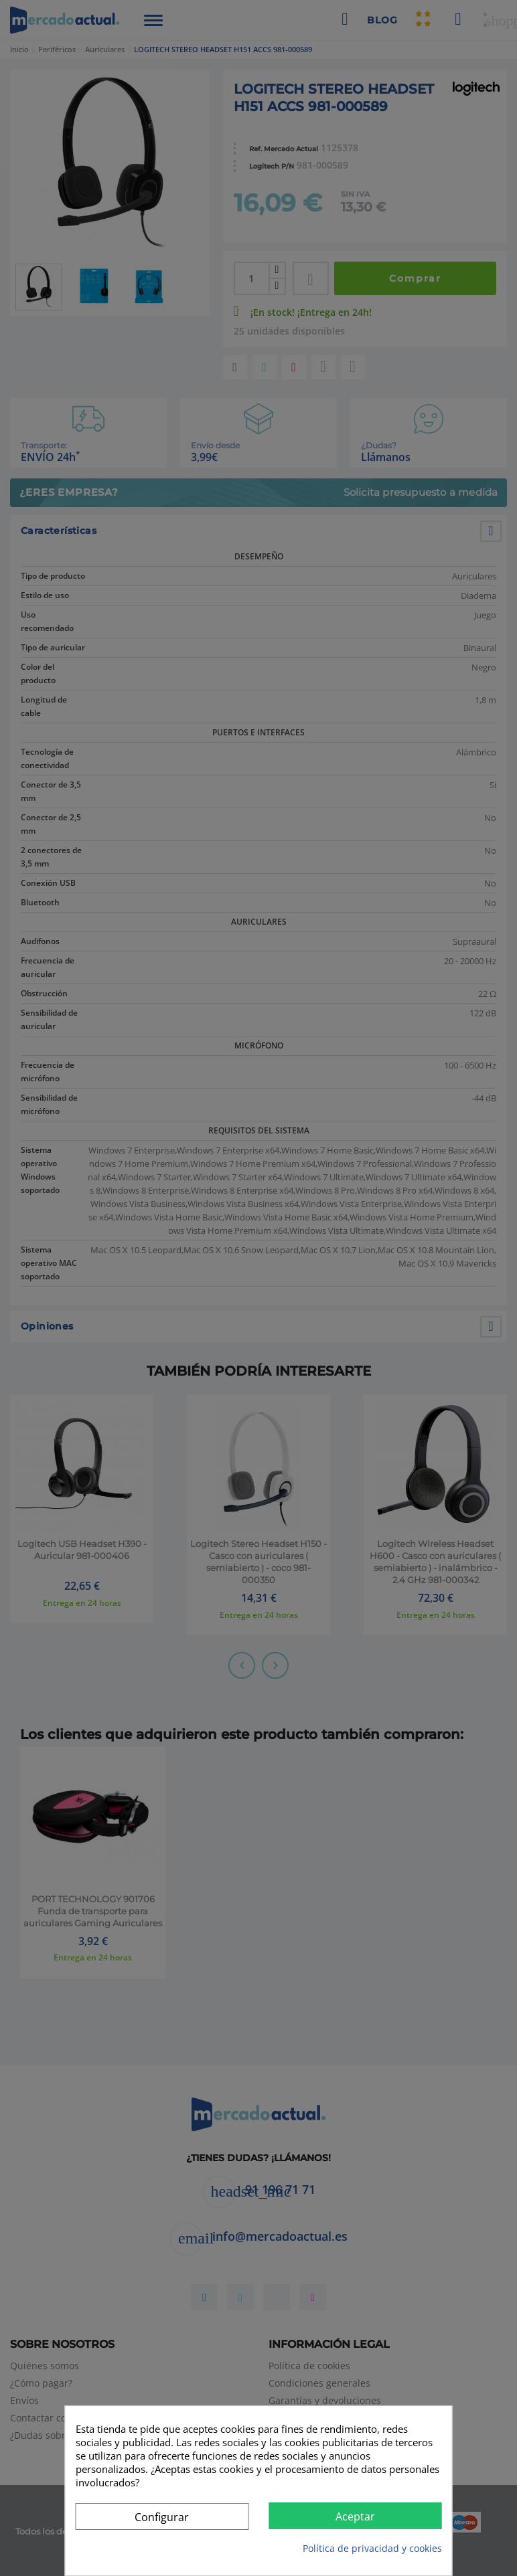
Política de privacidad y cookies (372, 2548)
